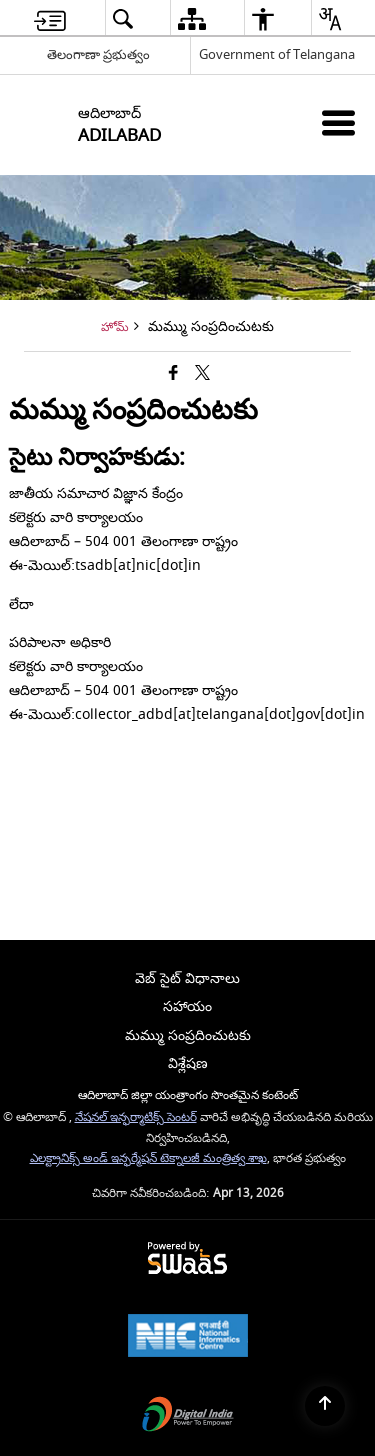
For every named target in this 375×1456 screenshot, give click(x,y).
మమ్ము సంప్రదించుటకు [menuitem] (188, 1035)
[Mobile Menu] (338, 122)
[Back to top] (325, 1406)
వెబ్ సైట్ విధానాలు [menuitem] (187, 978)
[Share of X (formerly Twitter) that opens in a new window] (202, 374)
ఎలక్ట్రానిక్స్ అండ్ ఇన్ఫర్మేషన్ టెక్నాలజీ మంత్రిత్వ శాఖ (148, 1158)
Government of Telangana (277, 54)
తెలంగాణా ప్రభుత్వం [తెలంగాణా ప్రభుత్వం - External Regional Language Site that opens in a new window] (98, 54)
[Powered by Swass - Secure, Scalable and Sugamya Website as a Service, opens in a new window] (187, 1259)
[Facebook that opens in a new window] (173, 374)
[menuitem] (50, 18)
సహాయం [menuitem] (187, 1006)
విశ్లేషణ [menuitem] (188, 1063)
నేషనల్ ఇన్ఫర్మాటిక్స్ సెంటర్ (136, 1117)
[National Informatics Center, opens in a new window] (188, 1337)
